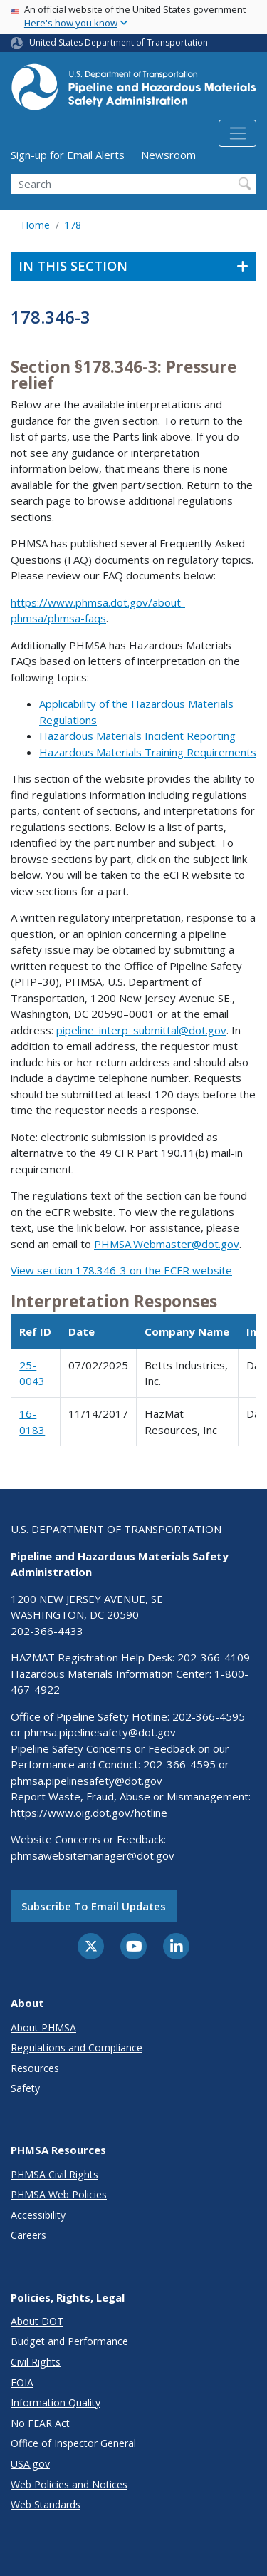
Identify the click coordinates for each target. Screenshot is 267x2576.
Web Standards (45, 2504)
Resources (35, 2068)
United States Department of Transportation (118, 42)
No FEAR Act (40, 2423)
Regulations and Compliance (76, 2047)
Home (35, 225)
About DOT (37, 2321)
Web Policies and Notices (69, 2484)
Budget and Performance (69, 2341)
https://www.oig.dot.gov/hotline (89, 1812)
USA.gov (30, 2464)
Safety (25, 2088)
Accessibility (38, 2215)
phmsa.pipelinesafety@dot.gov (100, 1732)
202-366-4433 (47, 1631)
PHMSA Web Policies (59, 2194)
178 (72, 225)
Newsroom (168, 155)
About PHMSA (43, 2027)
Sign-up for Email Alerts (68, 155)
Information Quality (55, 2402)
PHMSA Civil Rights (54, 2174)
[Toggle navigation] (237, 133)
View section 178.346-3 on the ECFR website (121, 1270)
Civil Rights (36, 2362)
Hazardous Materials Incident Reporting (137, 735)
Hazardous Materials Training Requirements (147, 752)
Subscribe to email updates (93, 1906)
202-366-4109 (213, 1657)
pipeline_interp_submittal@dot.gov (141, 1030)
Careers (28, 2235)
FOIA (22, 2382)
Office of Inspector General (73, 2443)
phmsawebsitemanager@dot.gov (92, 1855)
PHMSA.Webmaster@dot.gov (166, 1244)
